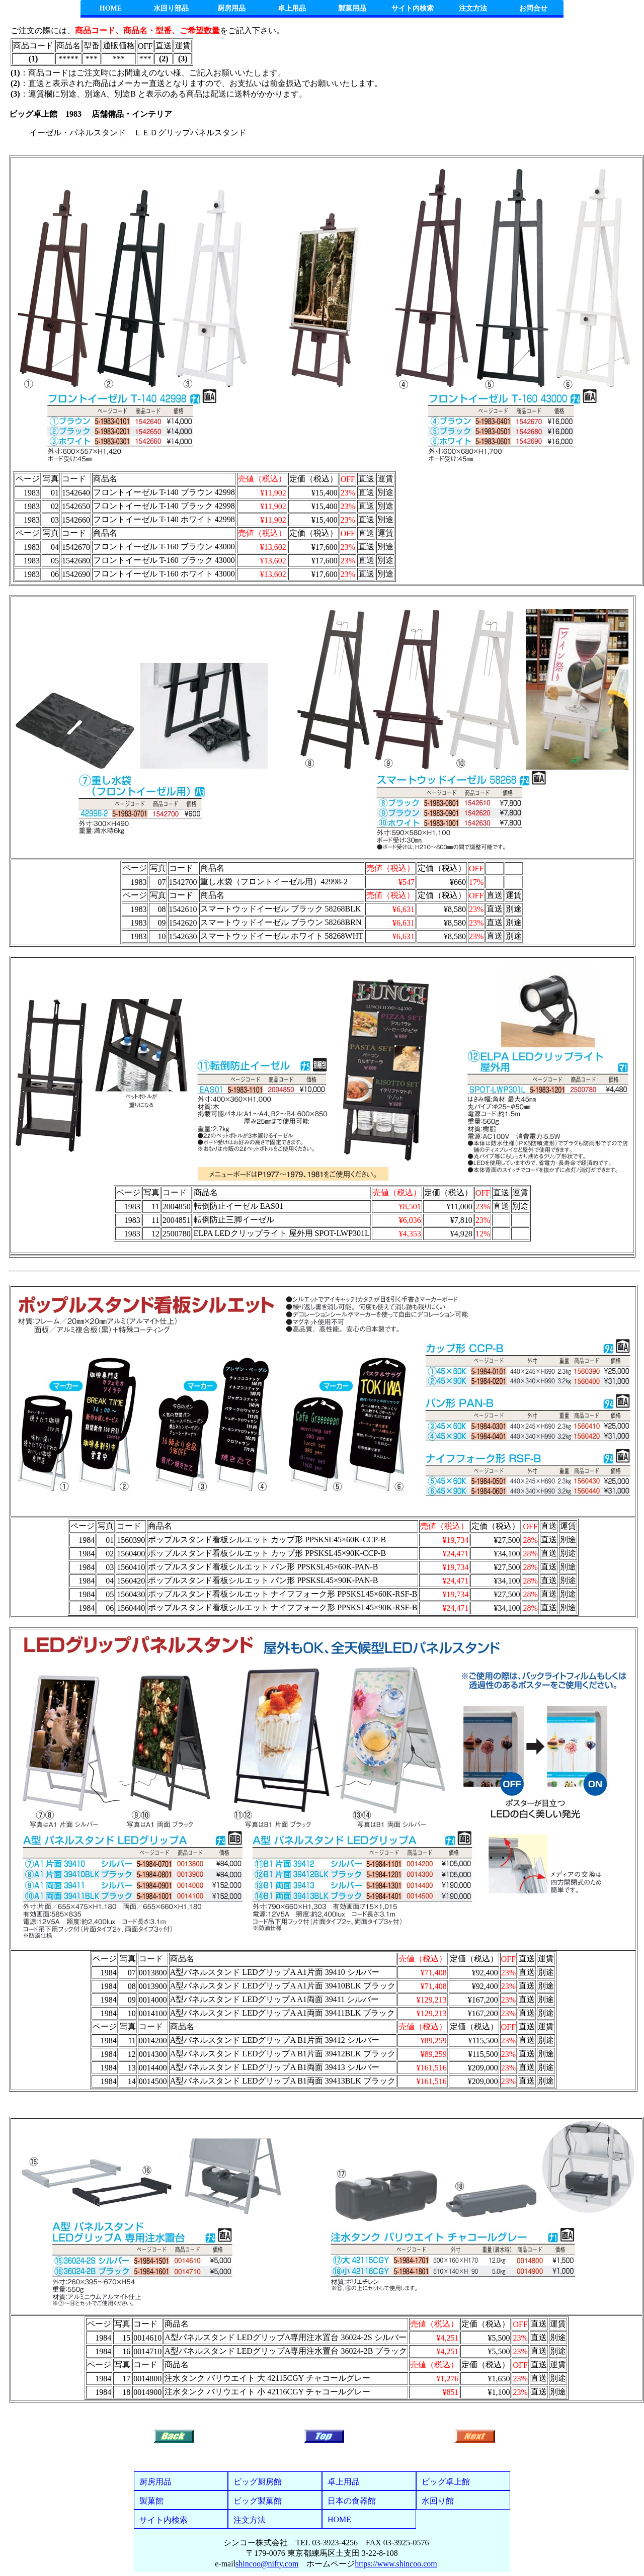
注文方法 (473, 8)
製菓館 (151, 2501)
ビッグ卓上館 (446, 2481)
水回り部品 (171, 8)
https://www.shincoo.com (396, 2563)
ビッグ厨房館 (257, 2481)
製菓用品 (352, 8)
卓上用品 (292, 8)
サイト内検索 (412, 8)
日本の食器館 (352, 2501)
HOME (111, 8)
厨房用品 (231, 8)
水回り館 (438, 2501)
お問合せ (533, 8)
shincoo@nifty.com (266, 2563)
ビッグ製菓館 (257, 2501)
